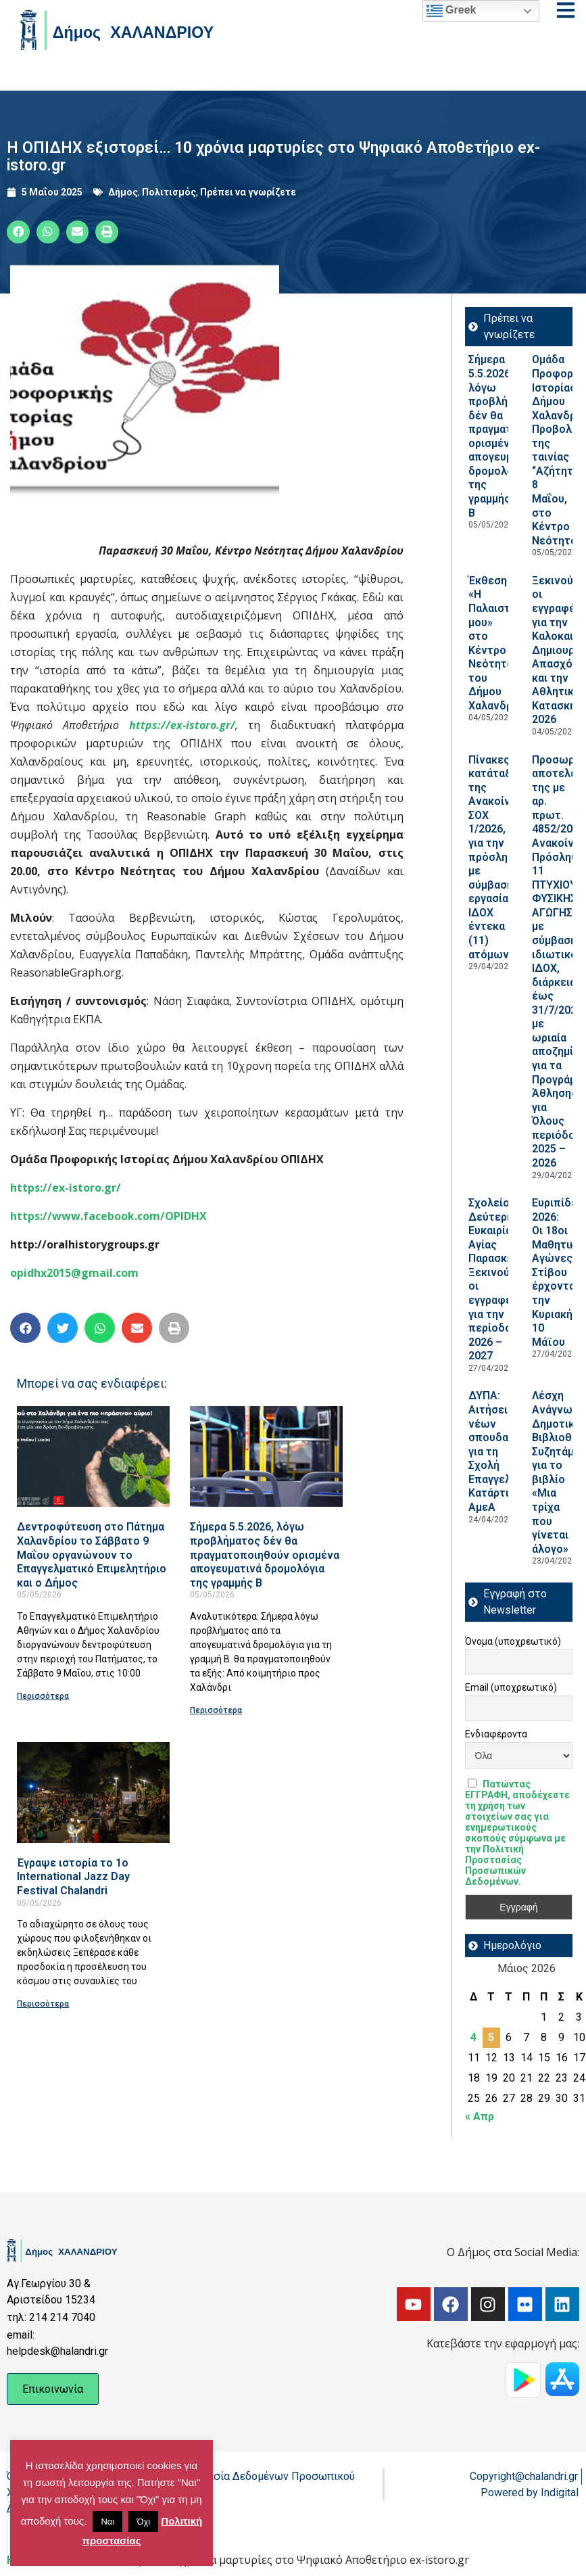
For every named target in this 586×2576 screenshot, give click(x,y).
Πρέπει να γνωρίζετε (248, 192)
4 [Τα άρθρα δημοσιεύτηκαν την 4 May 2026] (473, 2037)
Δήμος (123, 192)
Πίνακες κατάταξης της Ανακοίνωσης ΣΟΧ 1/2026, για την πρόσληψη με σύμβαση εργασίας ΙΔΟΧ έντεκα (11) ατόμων (503, 857)
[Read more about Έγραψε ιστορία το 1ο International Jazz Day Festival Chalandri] (93, 1792)
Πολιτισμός (169, 192)
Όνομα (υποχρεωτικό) (513, 1641)
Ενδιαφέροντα (496, 1734)
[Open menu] (566, 10)
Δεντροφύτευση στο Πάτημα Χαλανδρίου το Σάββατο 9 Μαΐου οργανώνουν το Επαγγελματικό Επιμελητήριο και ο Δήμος (91, 1554)
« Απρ (479, 2116)
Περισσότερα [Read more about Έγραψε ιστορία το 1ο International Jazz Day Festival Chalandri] (43, 2004)
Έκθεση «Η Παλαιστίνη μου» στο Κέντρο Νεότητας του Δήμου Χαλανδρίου (498, 643)
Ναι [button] (107, 2521)
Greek (451, 11)
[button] (18, 231)
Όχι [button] (143, 2521)
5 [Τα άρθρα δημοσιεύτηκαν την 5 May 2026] (491, 2037)
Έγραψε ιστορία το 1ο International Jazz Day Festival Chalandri (73, 1876)
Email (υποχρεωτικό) (511, 1687)
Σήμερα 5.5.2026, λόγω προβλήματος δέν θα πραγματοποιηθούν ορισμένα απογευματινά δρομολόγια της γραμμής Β (264, 1554)
